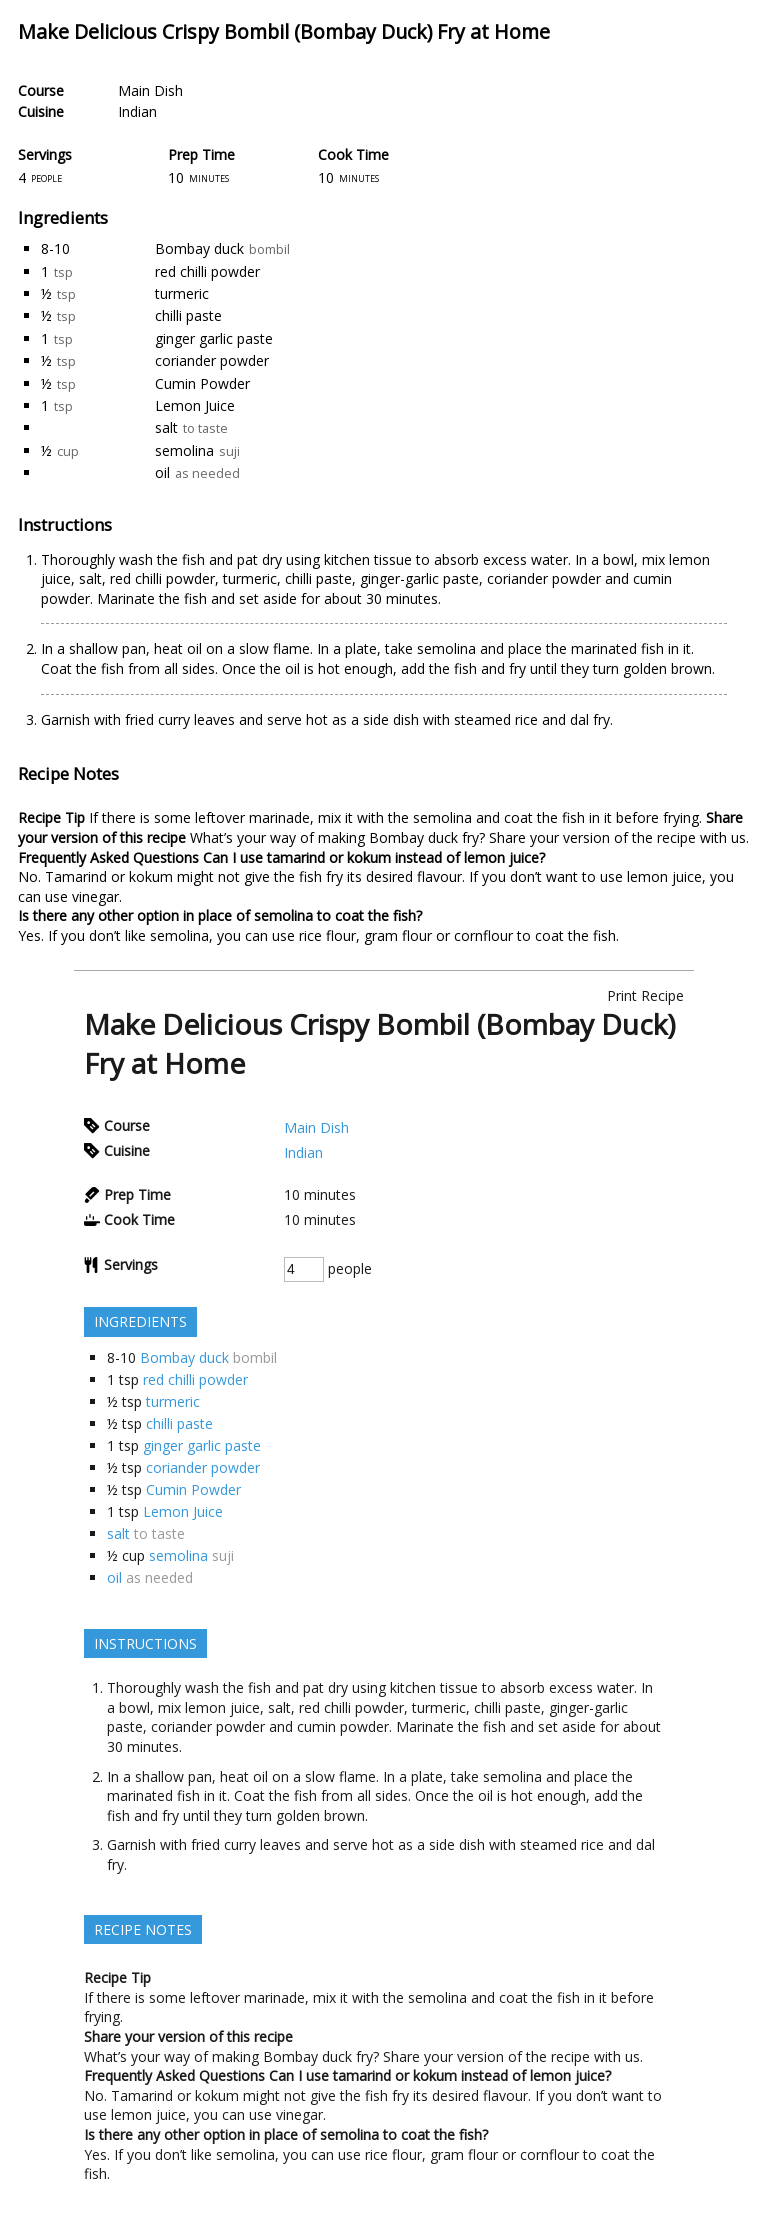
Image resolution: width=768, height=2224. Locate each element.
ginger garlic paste (214, 338)
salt (166, 427)
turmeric (182, 293)
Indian (137, 111)
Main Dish (150, 90)
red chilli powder (207, 271)
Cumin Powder (202, 383)
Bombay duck (199, 248)
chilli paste (188, 315)
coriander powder (212, 360)
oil (162, 472)
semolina (184, 450)
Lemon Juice (195, 405)
